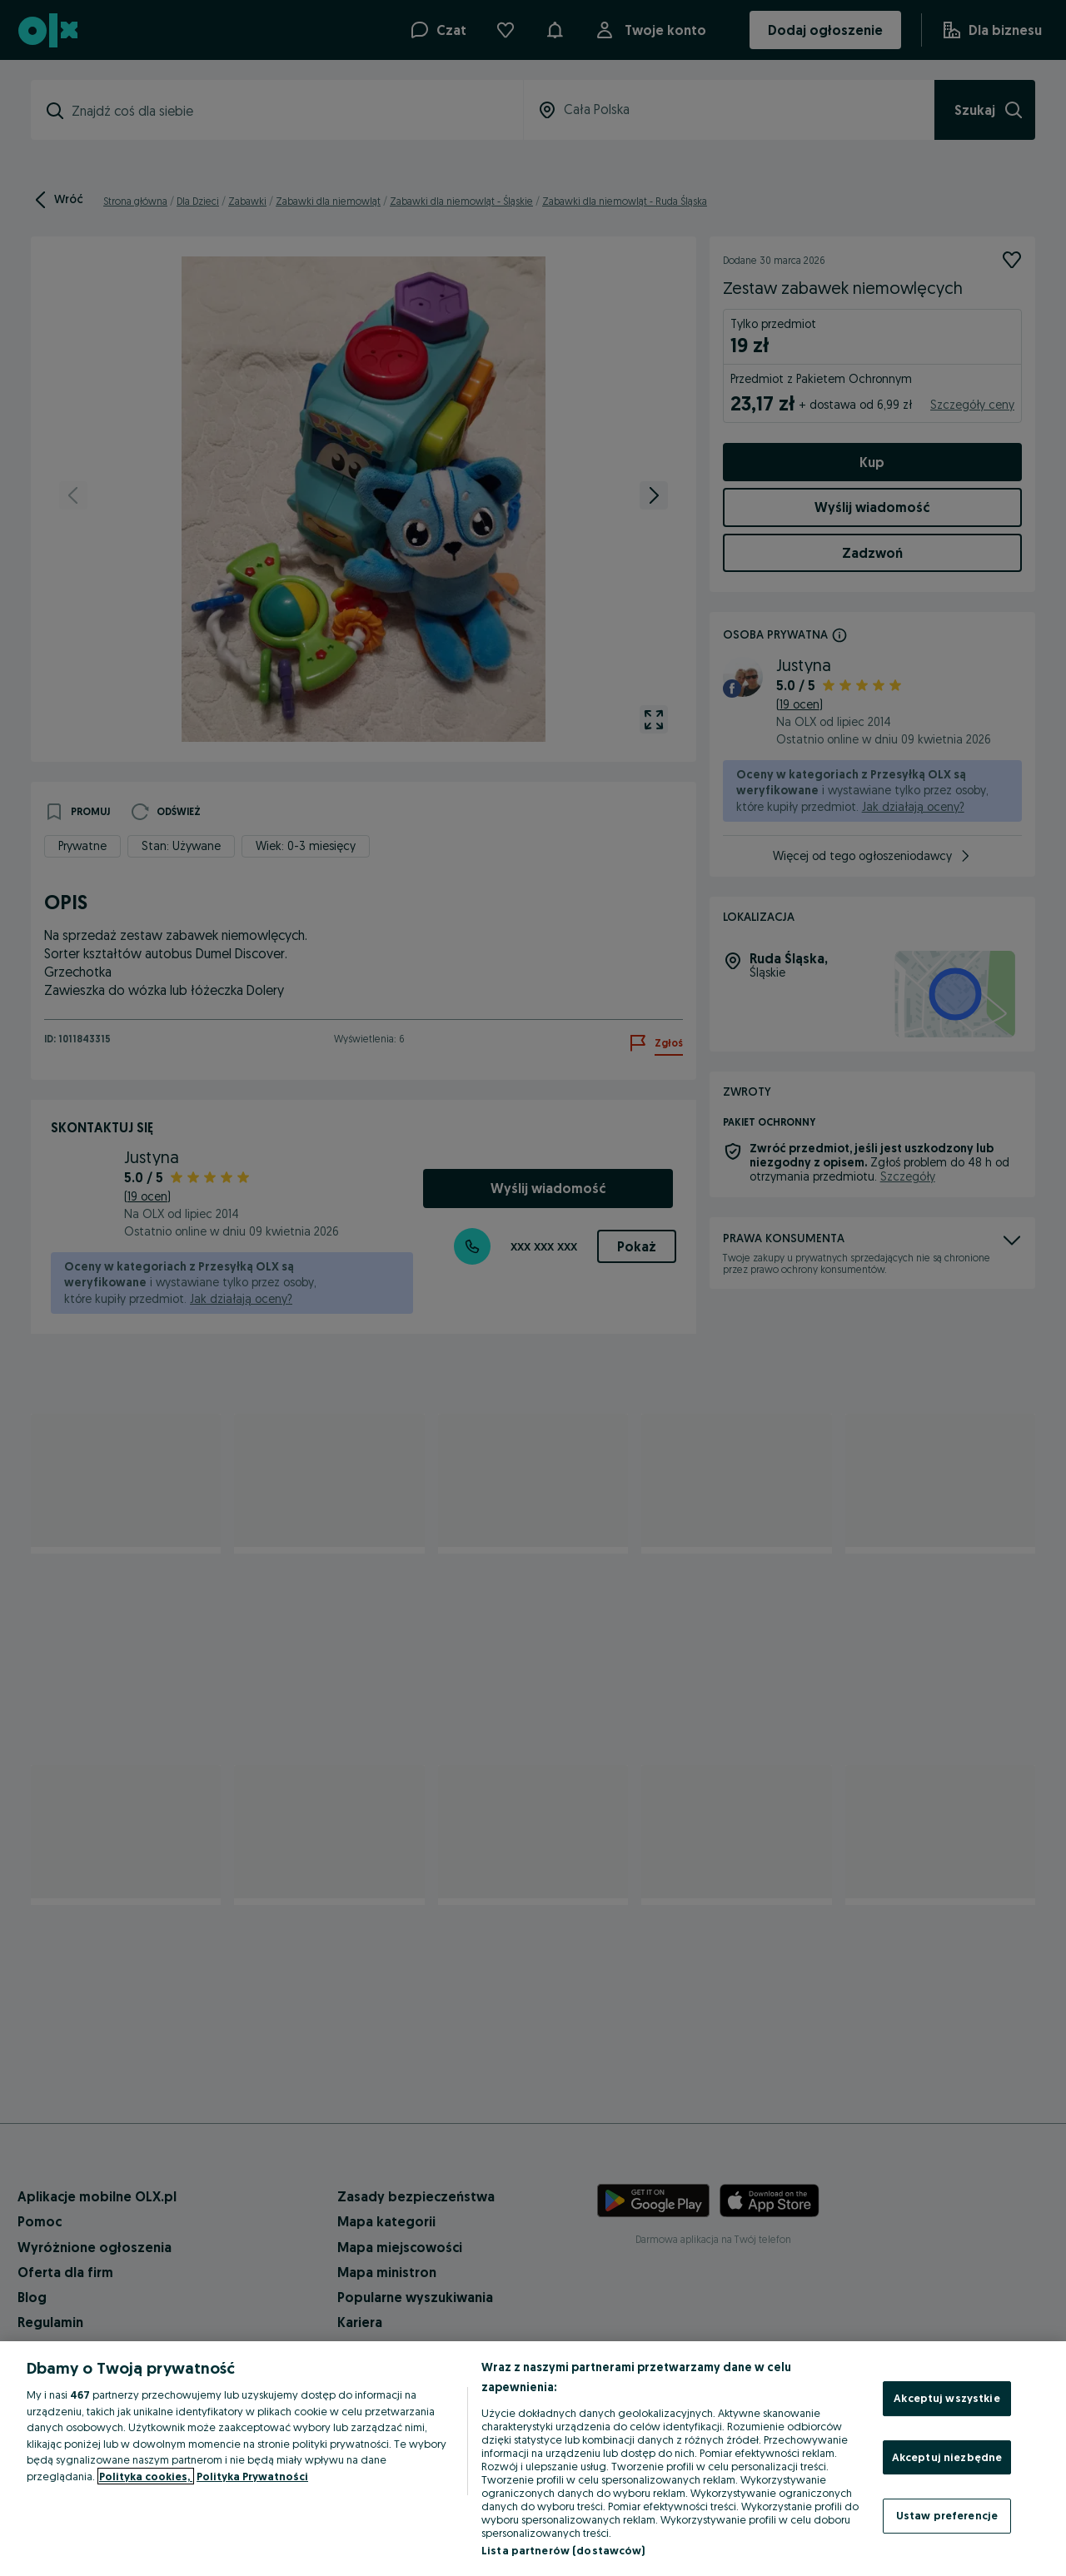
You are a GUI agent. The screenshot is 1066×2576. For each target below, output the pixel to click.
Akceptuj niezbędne (947, 2457)
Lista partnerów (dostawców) (563, 2550)
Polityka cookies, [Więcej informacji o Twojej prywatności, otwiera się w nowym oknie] (145, 2476)
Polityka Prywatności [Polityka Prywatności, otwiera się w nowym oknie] (252, 2476)
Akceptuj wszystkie (946, 2397)
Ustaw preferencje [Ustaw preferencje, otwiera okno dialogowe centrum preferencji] (947, 2515)
